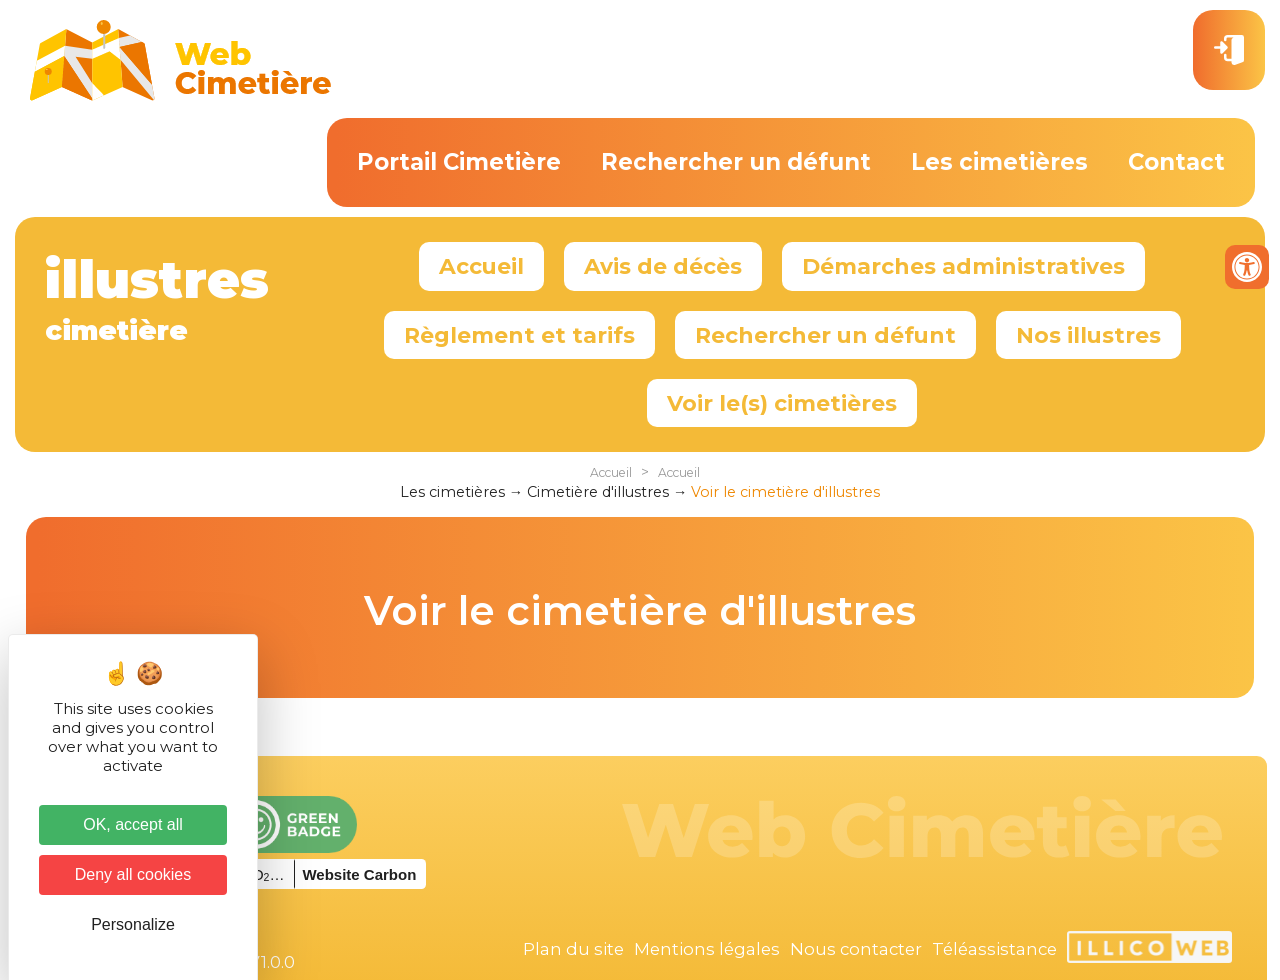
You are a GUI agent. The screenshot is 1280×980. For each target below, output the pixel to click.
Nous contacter (856, 949)
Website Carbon (359, 874)
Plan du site (573, 949)
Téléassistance (994, 949)
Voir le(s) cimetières (782, 403)
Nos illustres (1088, 335)
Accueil (481, 266)
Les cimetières (999, 162)
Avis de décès (663, 266)
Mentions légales (707, 949)
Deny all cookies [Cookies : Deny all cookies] (133, 874)
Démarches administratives (963, 266)
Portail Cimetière (459, 162)
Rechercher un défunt (736, 162)
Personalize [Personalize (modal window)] (133, 924)
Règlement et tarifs (519, 335)
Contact (1176, 162)
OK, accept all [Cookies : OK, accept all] (133, 824)
